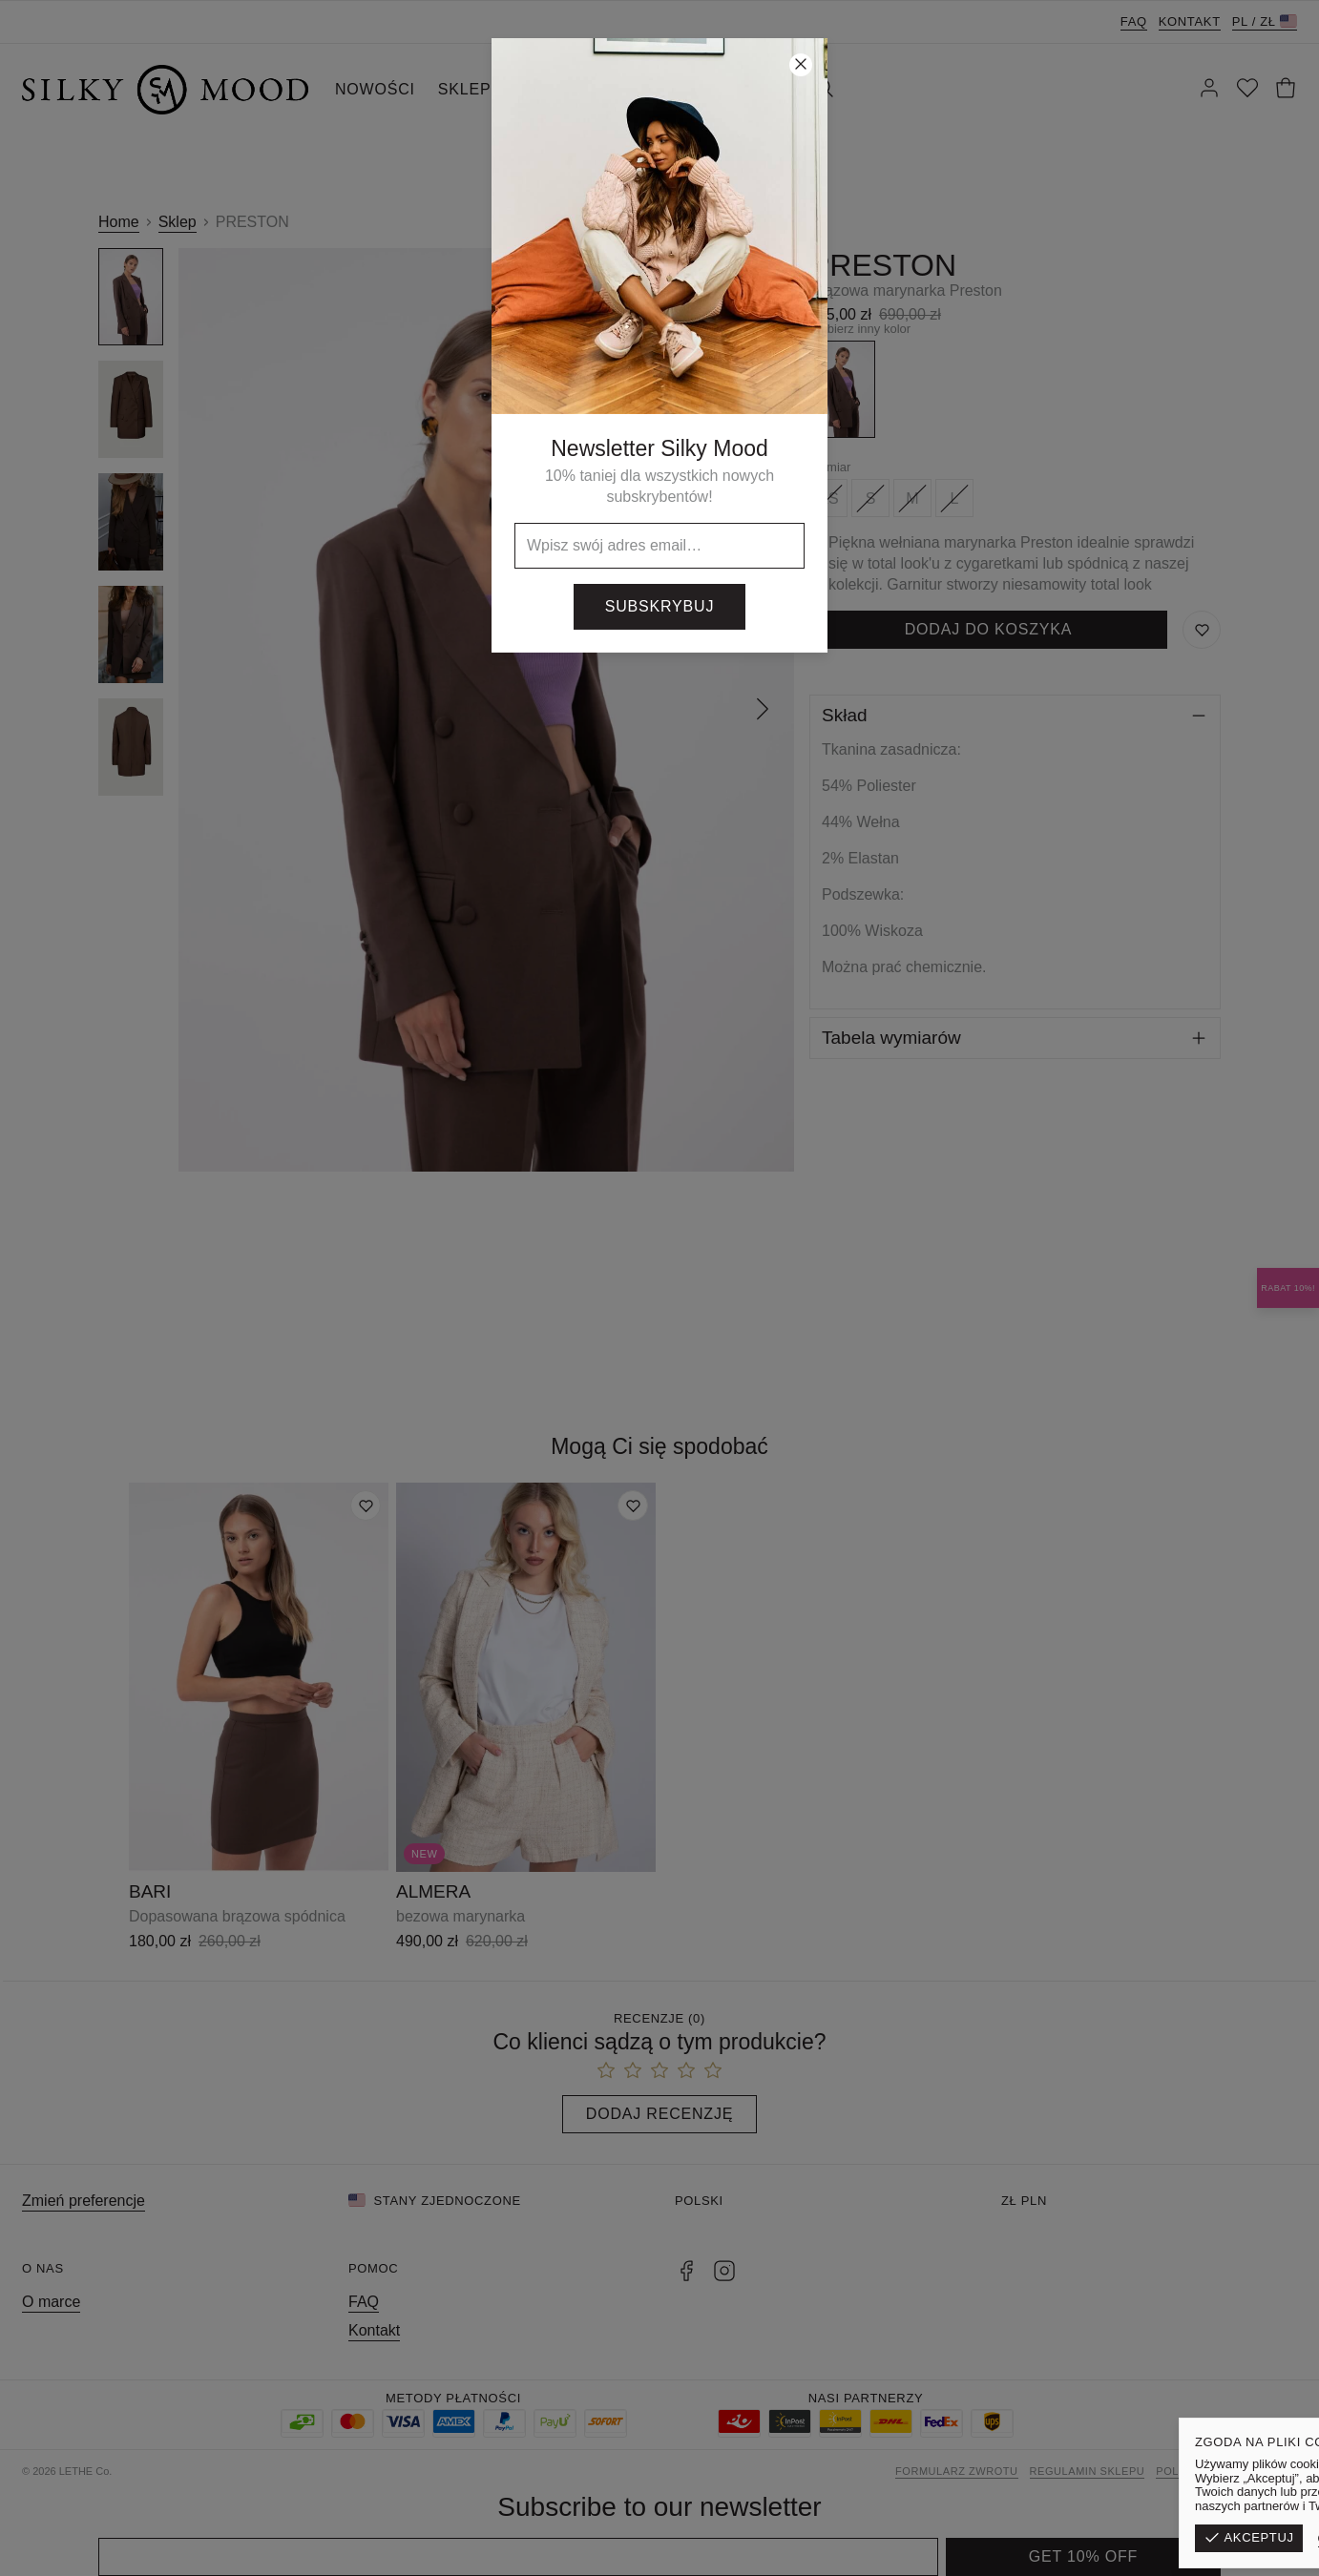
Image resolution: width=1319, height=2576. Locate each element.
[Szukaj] (823, 89)
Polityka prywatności (1226, 2471)
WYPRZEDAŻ (565, 89)
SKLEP (465, 89)
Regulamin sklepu (1087, 2471)
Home (118, 222)
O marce (51, 2302)
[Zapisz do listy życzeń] (1202, 630)
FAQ (1133, 21)
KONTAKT (747, 89)
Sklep (177, 222)
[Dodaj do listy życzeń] (365, 1505)
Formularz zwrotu (956, 2471)
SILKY (662, 89)
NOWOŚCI (375, 89)
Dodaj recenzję (659, 2114)
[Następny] (763, 710)
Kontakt (1190, 21)
